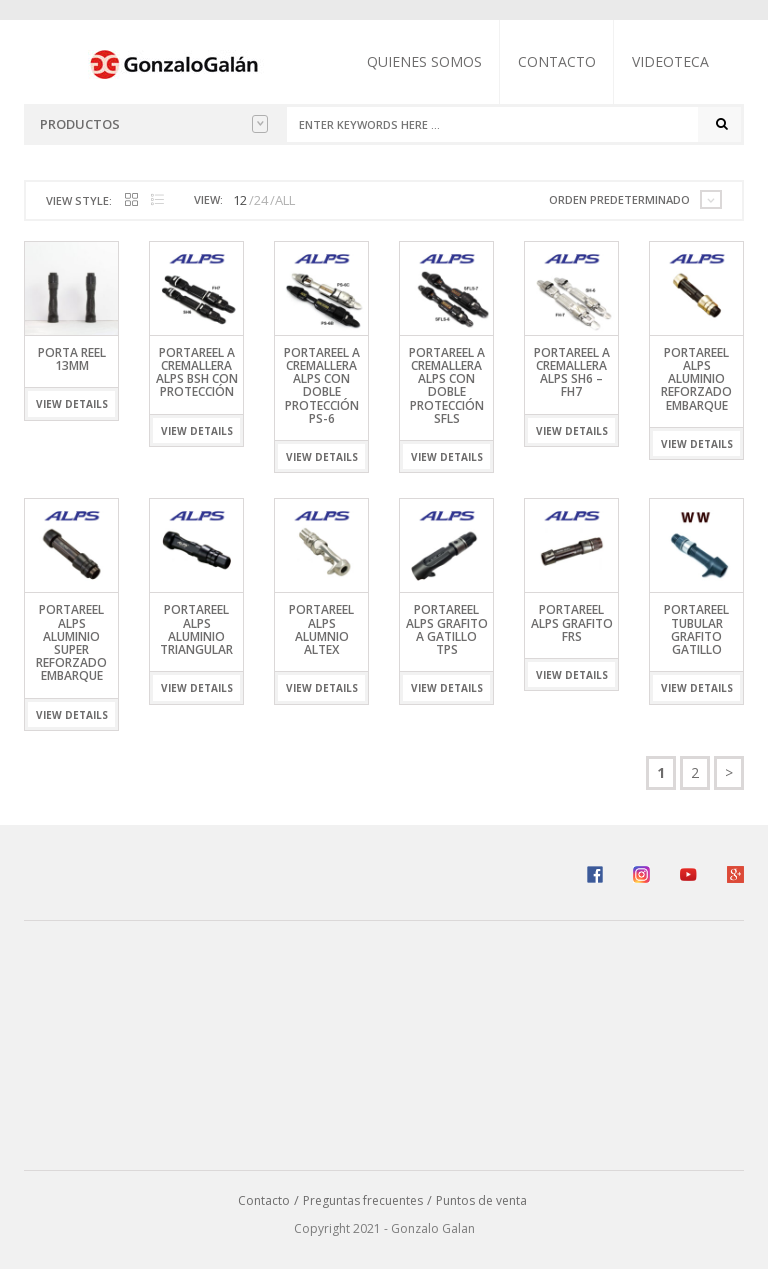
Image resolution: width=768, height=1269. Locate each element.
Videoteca (670, 61)
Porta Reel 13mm (72, 359)
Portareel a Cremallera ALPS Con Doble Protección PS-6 (322, 385)
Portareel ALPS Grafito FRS (572, 622)
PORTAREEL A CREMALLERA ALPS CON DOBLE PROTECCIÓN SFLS (447, 385)
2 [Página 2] (695, 772)
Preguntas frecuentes (363, 1200)
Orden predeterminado (619, 199)
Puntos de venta (481, 1200)
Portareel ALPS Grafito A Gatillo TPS (447, 629)
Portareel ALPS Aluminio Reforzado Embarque (696, 379)
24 (261, 200)
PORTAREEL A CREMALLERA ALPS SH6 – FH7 (572, 372)
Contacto (557, 61)
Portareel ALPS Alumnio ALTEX (321, 629)
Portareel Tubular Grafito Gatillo (696, 629)
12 (240, 200)
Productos (154, 124)
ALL (285, 200)
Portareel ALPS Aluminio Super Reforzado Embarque (71, 642)
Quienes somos (424, 61)
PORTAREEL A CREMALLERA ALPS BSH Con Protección (197, 372)
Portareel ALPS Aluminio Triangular (196, 629)
